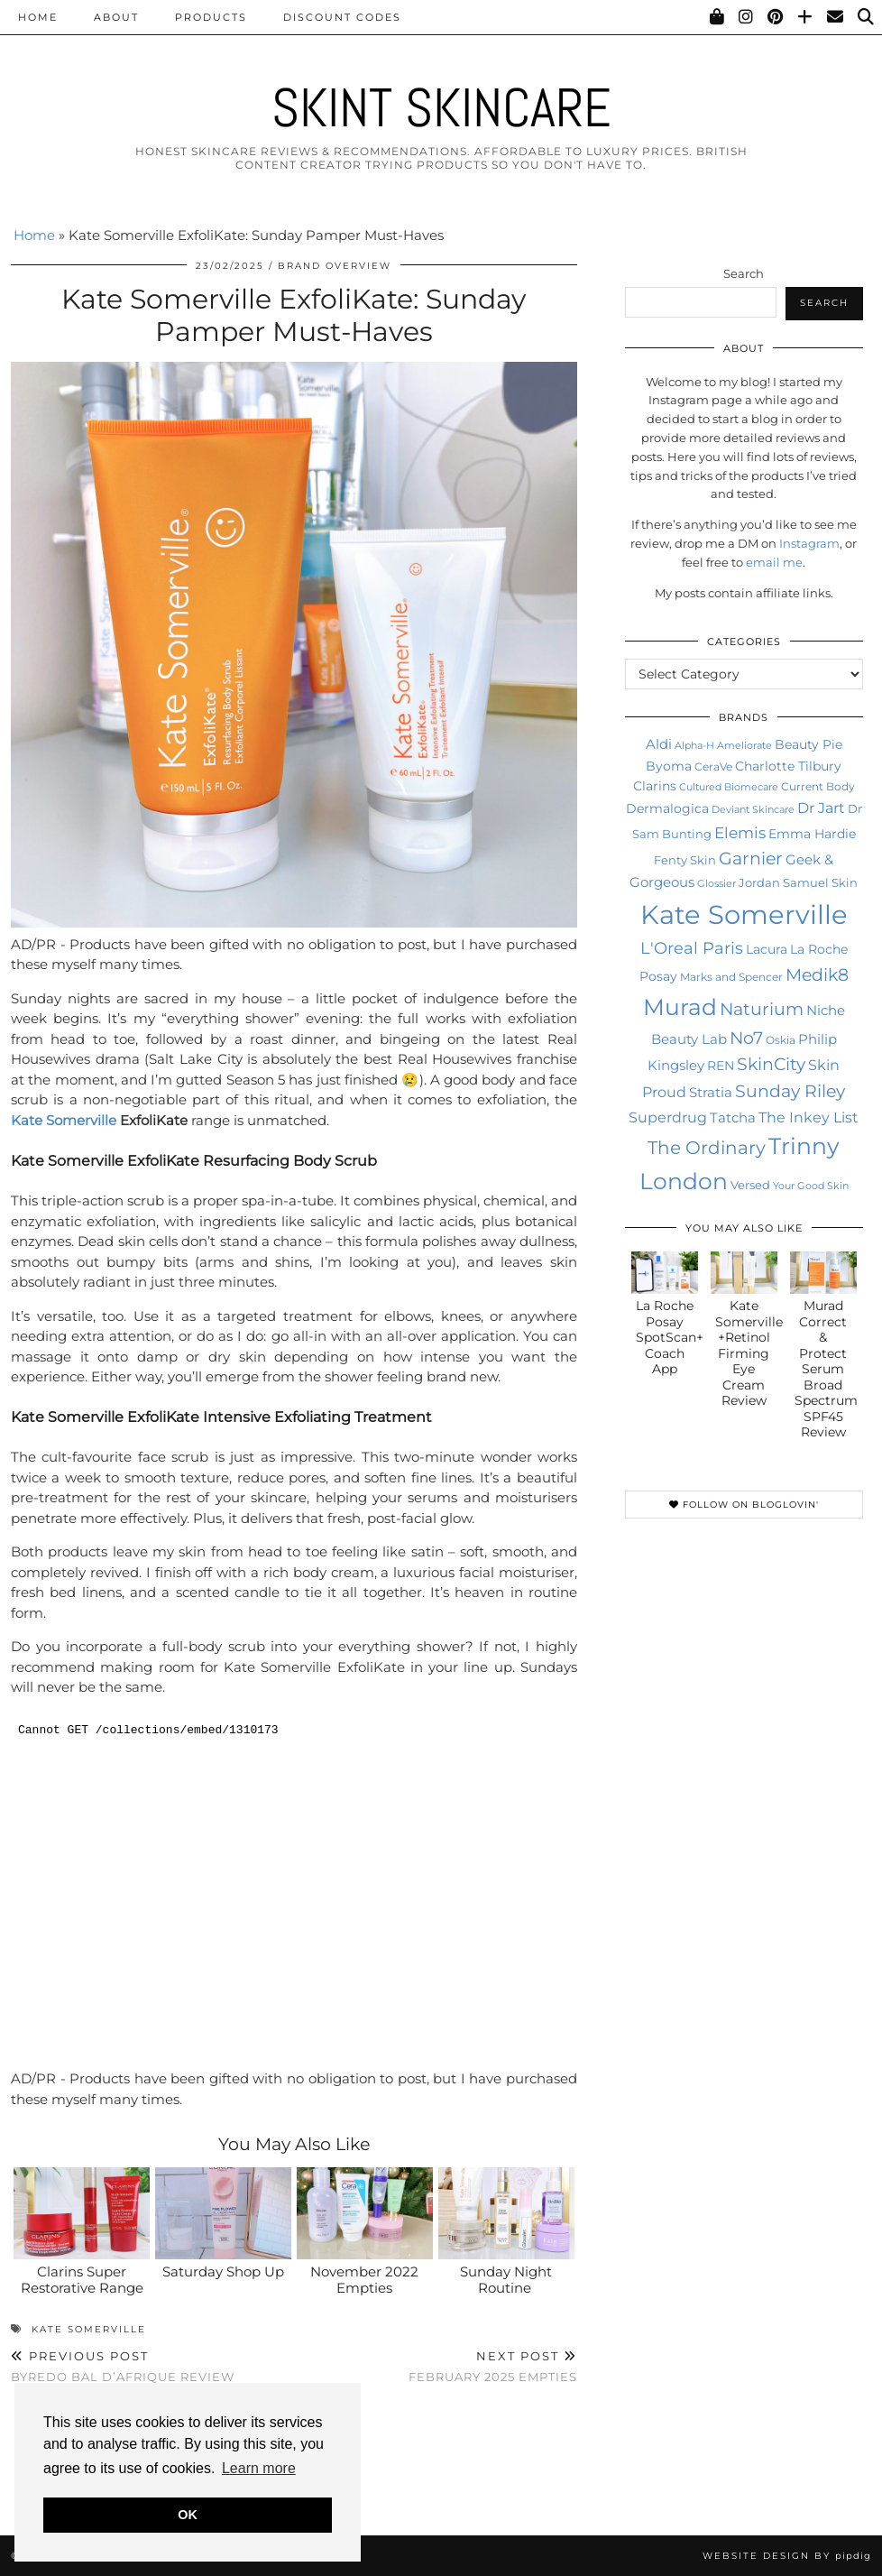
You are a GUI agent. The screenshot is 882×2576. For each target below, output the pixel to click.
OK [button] (188, 2514)
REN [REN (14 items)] (720, 1065)
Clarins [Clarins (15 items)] (654, 786)
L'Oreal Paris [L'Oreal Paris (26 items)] (691, 948)
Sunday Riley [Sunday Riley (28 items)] (790, 1091)
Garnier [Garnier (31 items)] (751, 858)
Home (38, 17)
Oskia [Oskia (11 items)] (780, 1040)
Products (211, 17)
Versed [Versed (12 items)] (750, 1185)
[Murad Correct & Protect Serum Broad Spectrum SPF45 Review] (823, 1272)
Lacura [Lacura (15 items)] (766, 949)
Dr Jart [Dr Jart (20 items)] (821, 808)
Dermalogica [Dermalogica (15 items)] (667, 808)
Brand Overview (334, 266)
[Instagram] (747, 17)
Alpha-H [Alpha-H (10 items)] (694, 745)
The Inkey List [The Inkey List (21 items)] (808, 1117)
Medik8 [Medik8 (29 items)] (817, 975)
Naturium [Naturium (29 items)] (762, 1009)
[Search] (867, 17)
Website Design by (787, 2556)
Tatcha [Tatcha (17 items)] (733, 1117)
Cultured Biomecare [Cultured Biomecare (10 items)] (728, 786)
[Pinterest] (776, 17)
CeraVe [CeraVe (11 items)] (713, 766)
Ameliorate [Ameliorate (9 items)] (744, 746)
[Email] (836, 17)
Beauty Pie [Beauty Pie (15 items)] (808, 744)
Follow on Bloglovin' (744, 1504)
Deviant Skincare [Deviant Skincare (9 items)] (753, 810)
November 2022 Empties (364, 2279)
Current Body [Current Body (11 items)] (818, 786)
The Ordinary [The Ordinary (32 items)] (707, 1148)
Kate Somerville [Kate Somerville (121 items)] (744, 914)
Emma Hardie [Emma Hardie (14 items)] (812, 833)
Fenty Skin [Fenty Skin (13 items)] (685, 860)
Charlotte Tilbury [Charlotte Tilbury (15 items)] (788, 766)
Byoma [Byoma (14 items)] (669, 766)
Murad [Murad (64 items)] (680, 1006)
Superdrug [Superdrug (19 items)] (668, 1117)
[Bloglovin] (805, 17)
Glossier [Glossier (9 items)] (716, 884)
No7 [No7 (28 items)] (746, 1038)
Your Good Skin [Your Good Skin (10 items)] (811, 1185)
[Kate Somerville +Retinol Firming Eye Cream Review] (744, 1272)
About (116, 17)
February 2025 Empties (493, 2366)
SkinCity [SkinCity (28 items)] (771, 1064)
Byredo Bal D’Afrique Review (122, 2366)
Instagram (809, 543)
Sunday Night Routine (506, 2279)
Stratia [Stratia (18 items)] (710, 1092)
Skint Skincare (441, 108)
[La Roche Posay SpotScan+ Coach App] (664, 1272)
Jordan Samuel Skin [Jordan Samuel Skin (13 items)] (798, 882)
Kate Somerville (63, 1120)
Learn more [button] (259, 2468)
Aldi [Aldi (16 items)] (659, 744)
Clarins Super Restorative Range (82, 2279)
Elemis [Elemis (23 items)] (740, 832)
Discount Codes (342, 17)
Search (743, 273)
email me (774, 562)
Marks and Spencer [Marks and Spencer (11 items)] (731, 976)
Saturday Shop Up (223, 2271)
